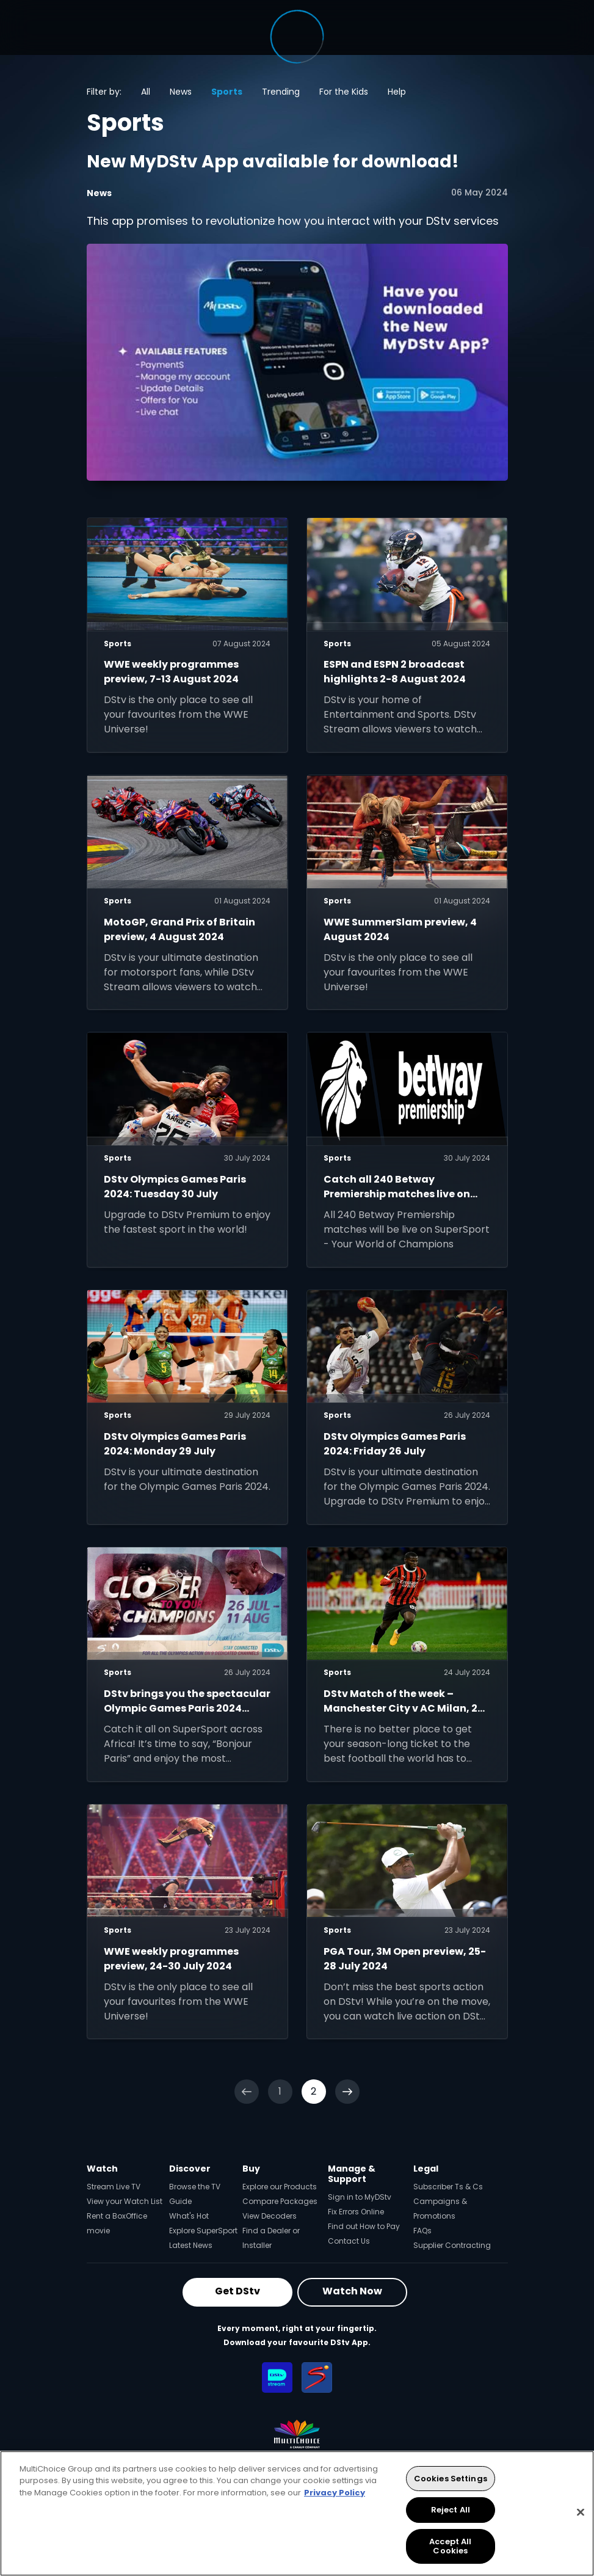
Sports (226, 92)
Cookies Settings (450, 2478)
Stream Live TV (113, 2186)
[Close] (580, 2512)
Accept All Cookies (450, 2546)
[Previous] (246, 2091)
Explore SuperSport (203, 2230)
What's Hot (189, 2216)
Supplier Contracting (452, 2245)
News (181, 92)
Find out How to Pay (364, 2226)
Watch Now (352, 2291)
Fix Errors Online (356, 2211)
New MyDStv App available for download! (273, 161)
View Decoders (269, 2216)
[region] (297, 2513)
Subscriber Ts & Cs (448, 2186)
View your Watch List (124, 2201)
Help (397, 92)
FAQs (422, 2230)
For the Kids (343, 92)
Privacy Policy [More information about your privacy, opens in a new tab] (334, 2492)
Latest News (190, 2245)
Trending (281, 92)
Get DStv (237, 2291)
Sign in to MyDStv (359, 2197)
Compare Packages (279, 2201)
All (145, 92)
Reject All (450, 2510)
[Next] (347, 2091)
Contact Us (349, 2241)
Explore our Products (279, 2186)
